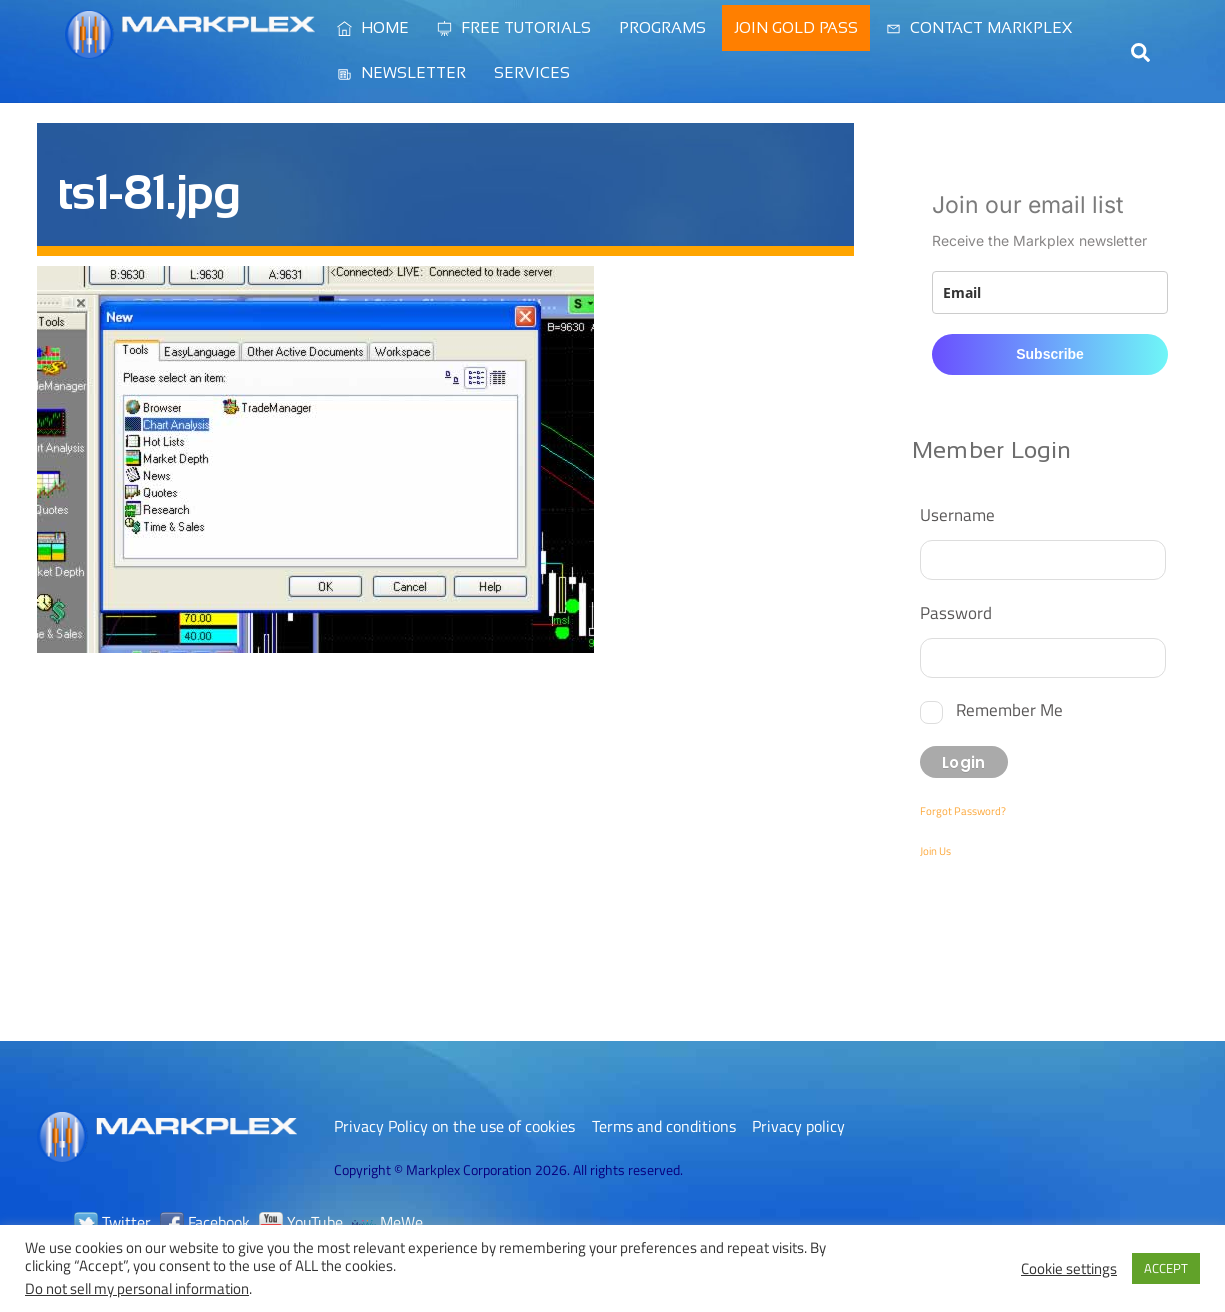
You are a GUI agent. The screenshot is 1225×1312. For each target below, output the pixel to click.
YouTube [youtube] (301, 1222)
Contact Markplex (979, 27)
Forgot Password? (963, 811)
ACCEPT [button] (1166, 1268)
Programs (662, 27)
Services (532, 72)
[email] (1050, 292)
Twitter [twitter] (112, 1222)
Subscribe (1050, 354)
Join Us (935, 851)
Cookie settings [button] (1069, 1269)
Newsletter (401, 72)
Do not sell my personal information (137, 1288)
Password (956, 612)
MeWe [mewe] (387, 1222)
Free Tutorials (514, 27)
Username (957, 514)
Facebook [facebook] (205, 1222)
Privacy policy (798, 1126)
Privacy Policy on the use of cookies (454, 1126)
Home (373, 27)
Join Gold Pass (796, 27)
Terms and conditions (664, 1126)
